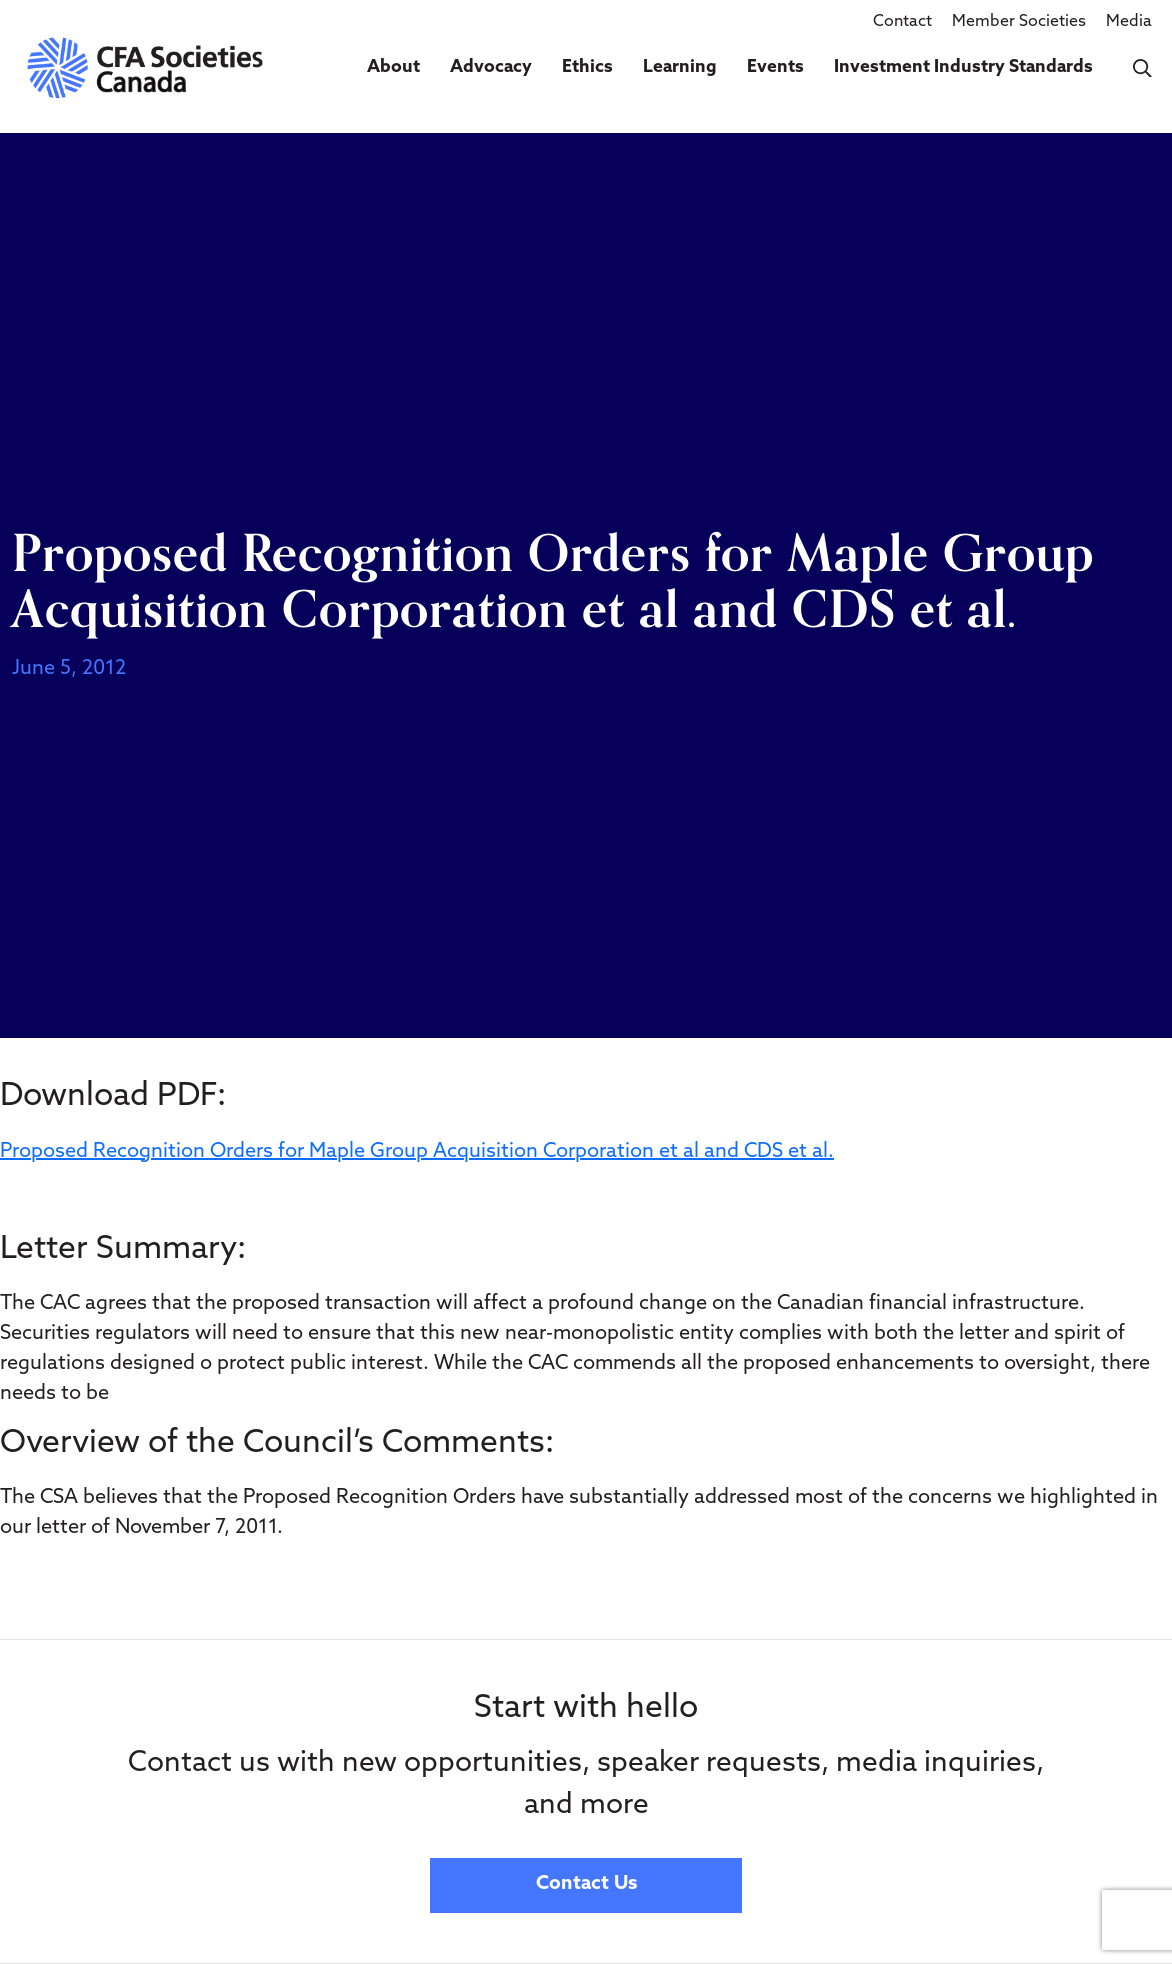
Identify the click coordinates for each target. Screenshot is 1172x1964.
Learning (680, 67)
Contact (902, 22)
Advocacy (491, 67)
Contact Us (586, 1884)
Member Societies (1019, 22)
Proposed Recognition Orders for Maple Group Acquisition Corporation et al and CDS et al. (417, 1152)
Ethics (587, 67)
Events (775, 67)
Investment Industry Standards (963, 67)
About (393, 67)
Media (1129, 22)
